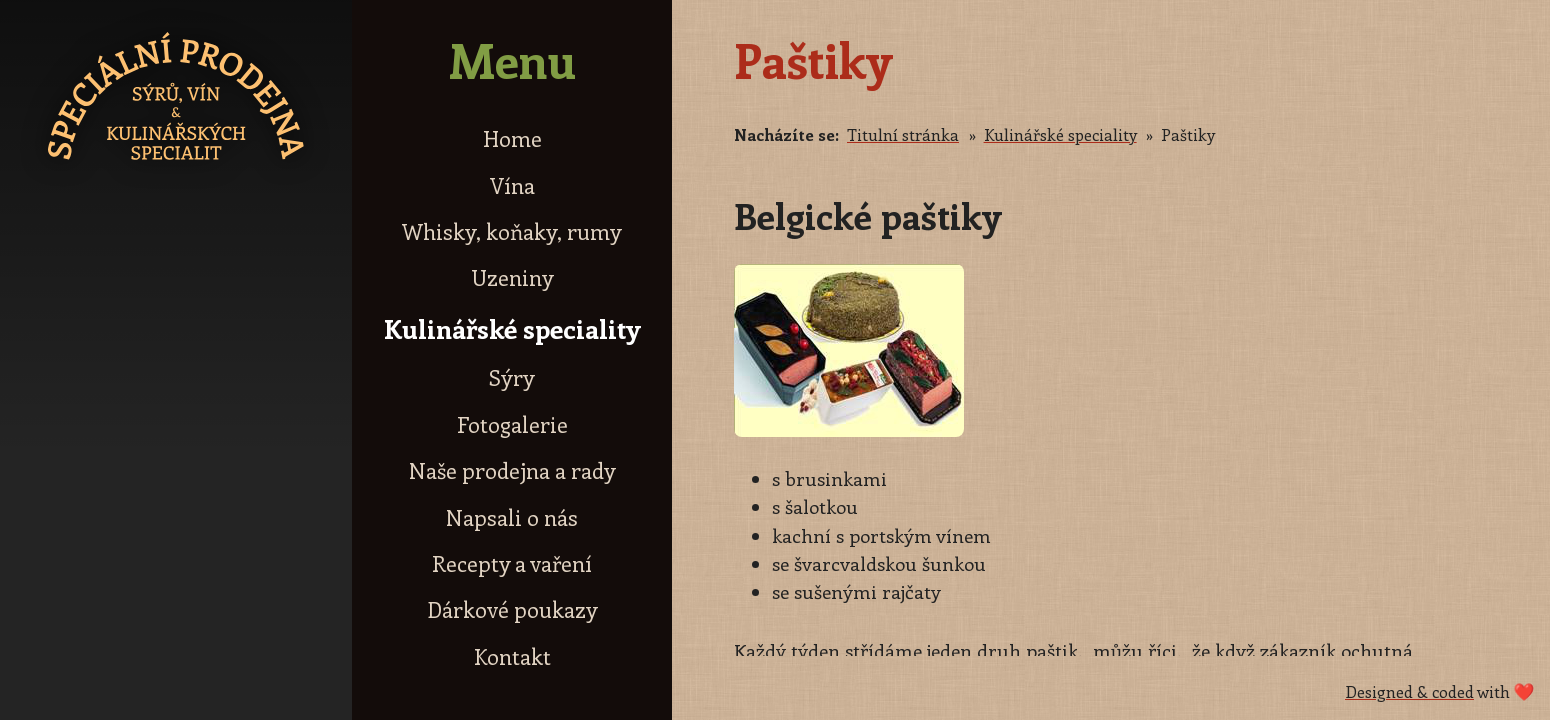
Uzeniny (512, 277)
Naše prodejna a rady (512, 470)
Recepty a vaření (512, 563)
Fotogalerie (512, 424)
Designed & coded (1409, 691)
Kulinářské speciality (512, 328)
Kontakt (512, 656)
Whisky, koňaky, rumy (512, 231)
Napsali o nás (512, 517)
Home (512, 138)
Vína (512, 185)
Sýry (512, 377)
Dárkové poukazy (512, 609)
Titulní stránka (903, 134)
